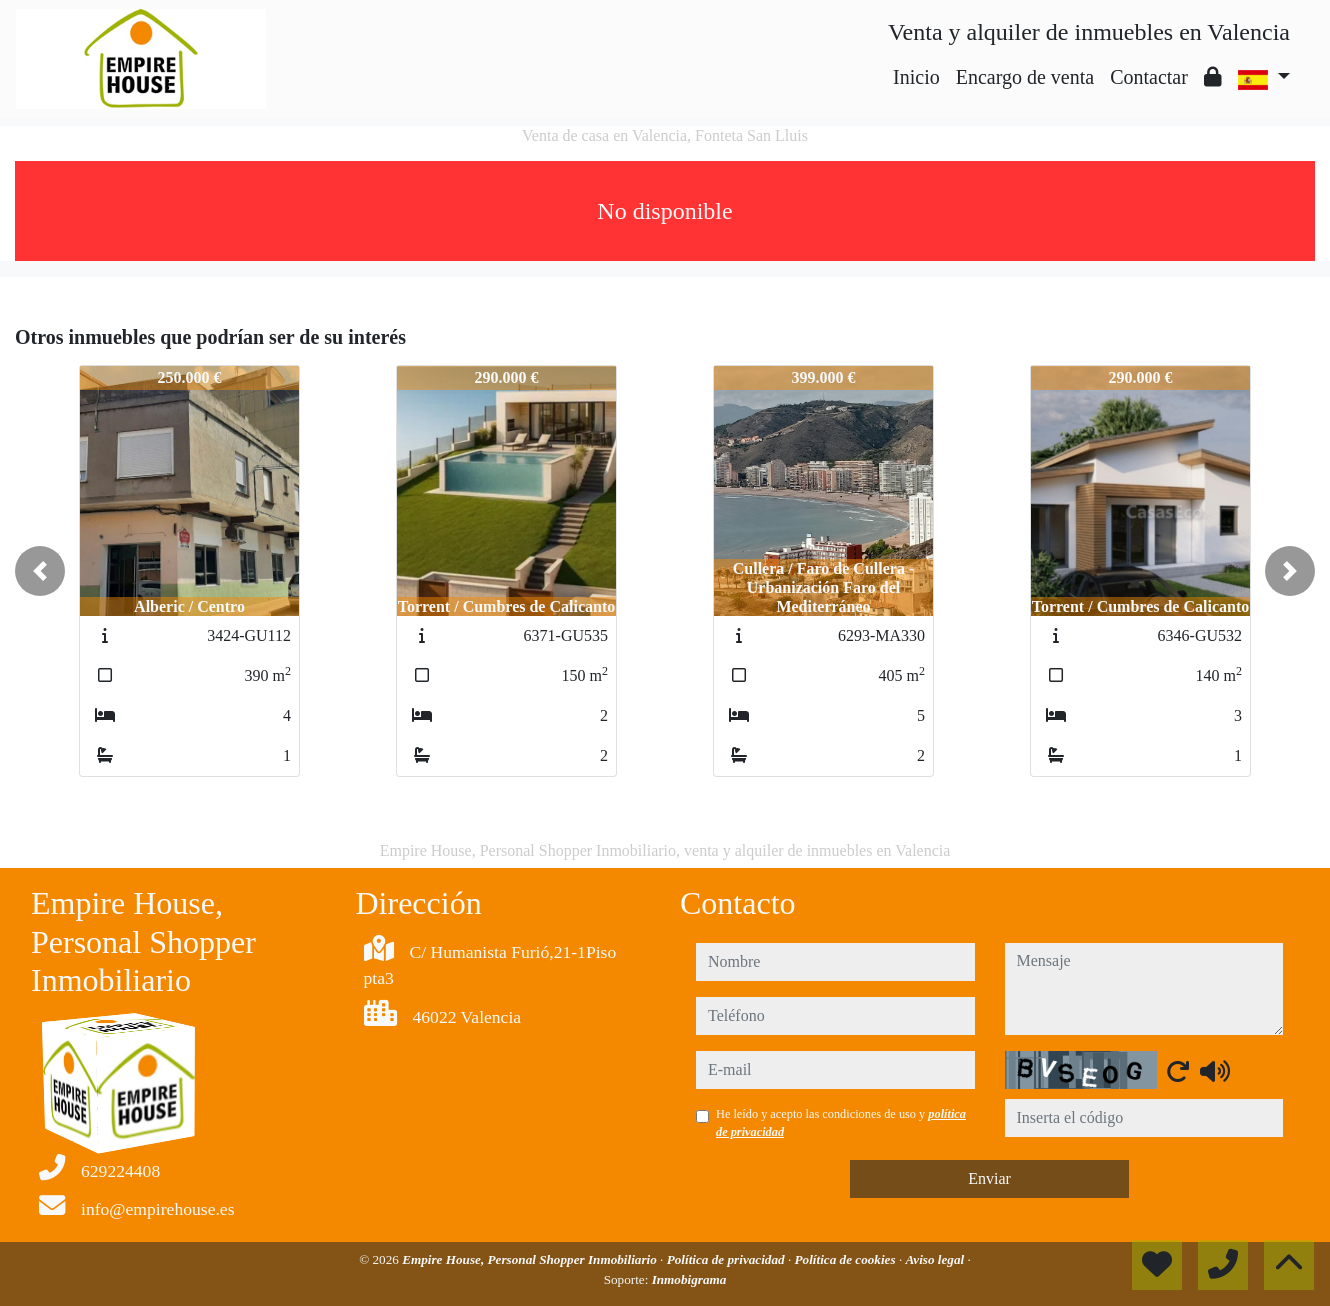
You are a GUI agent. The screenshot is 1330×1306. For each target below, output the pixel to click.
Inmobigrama (689, 1279)
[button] (40, 571)
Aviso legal (937, 1259)
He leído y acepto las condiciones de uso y (841, 1123)
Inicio (916, 77)
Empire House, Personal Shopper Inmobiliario (531, 1259)
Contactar (1149, 77)
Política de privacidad (727, 1259)
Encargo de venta (1025, 77)
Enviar (989, 1178)
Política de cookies (847, 1259)
